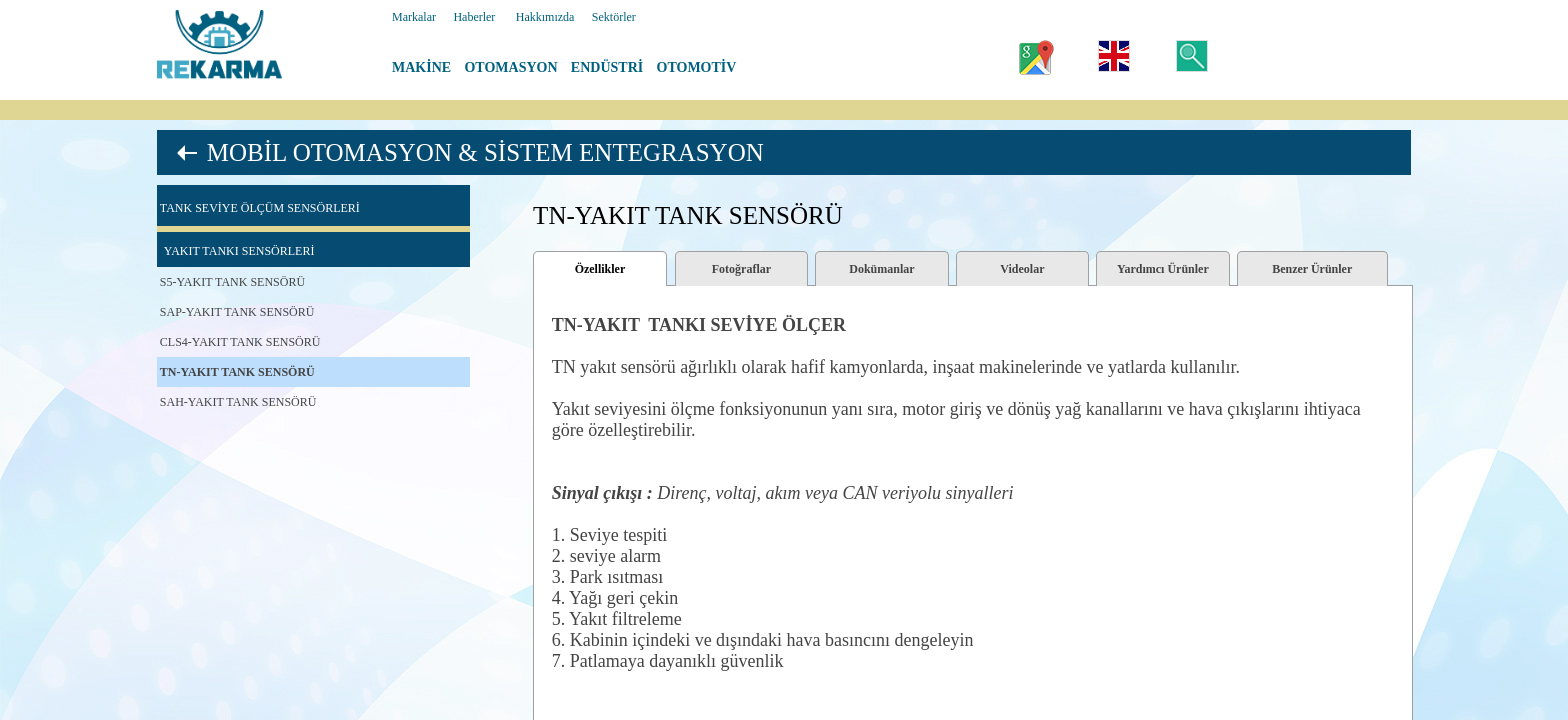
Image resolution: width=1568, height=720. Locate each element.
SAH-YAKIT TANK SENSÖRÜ (238, 402)
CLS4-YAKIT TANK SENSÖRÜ (240, 342)
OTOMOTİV (697, 67)
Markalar (414, 17)
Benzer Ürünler (1312, 269)
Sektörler (614, 17)
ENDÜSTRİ (607, 67)
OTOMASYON (510, 67)
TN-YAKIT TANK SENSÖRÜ (237, 372)
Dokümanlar (881, 269)
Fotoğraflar (741, 269)
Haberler (474, 17)
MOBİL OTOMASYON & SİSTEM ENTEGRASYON (485, 152)
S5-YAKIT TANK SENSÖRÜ (232, 282)
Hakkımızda (545, 17)
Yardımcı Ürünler (1163, 269)
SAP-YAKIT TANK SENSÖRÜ (237, 312)
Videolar (1022, 269)
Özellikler (600, 269)
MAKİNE (421, 67)
